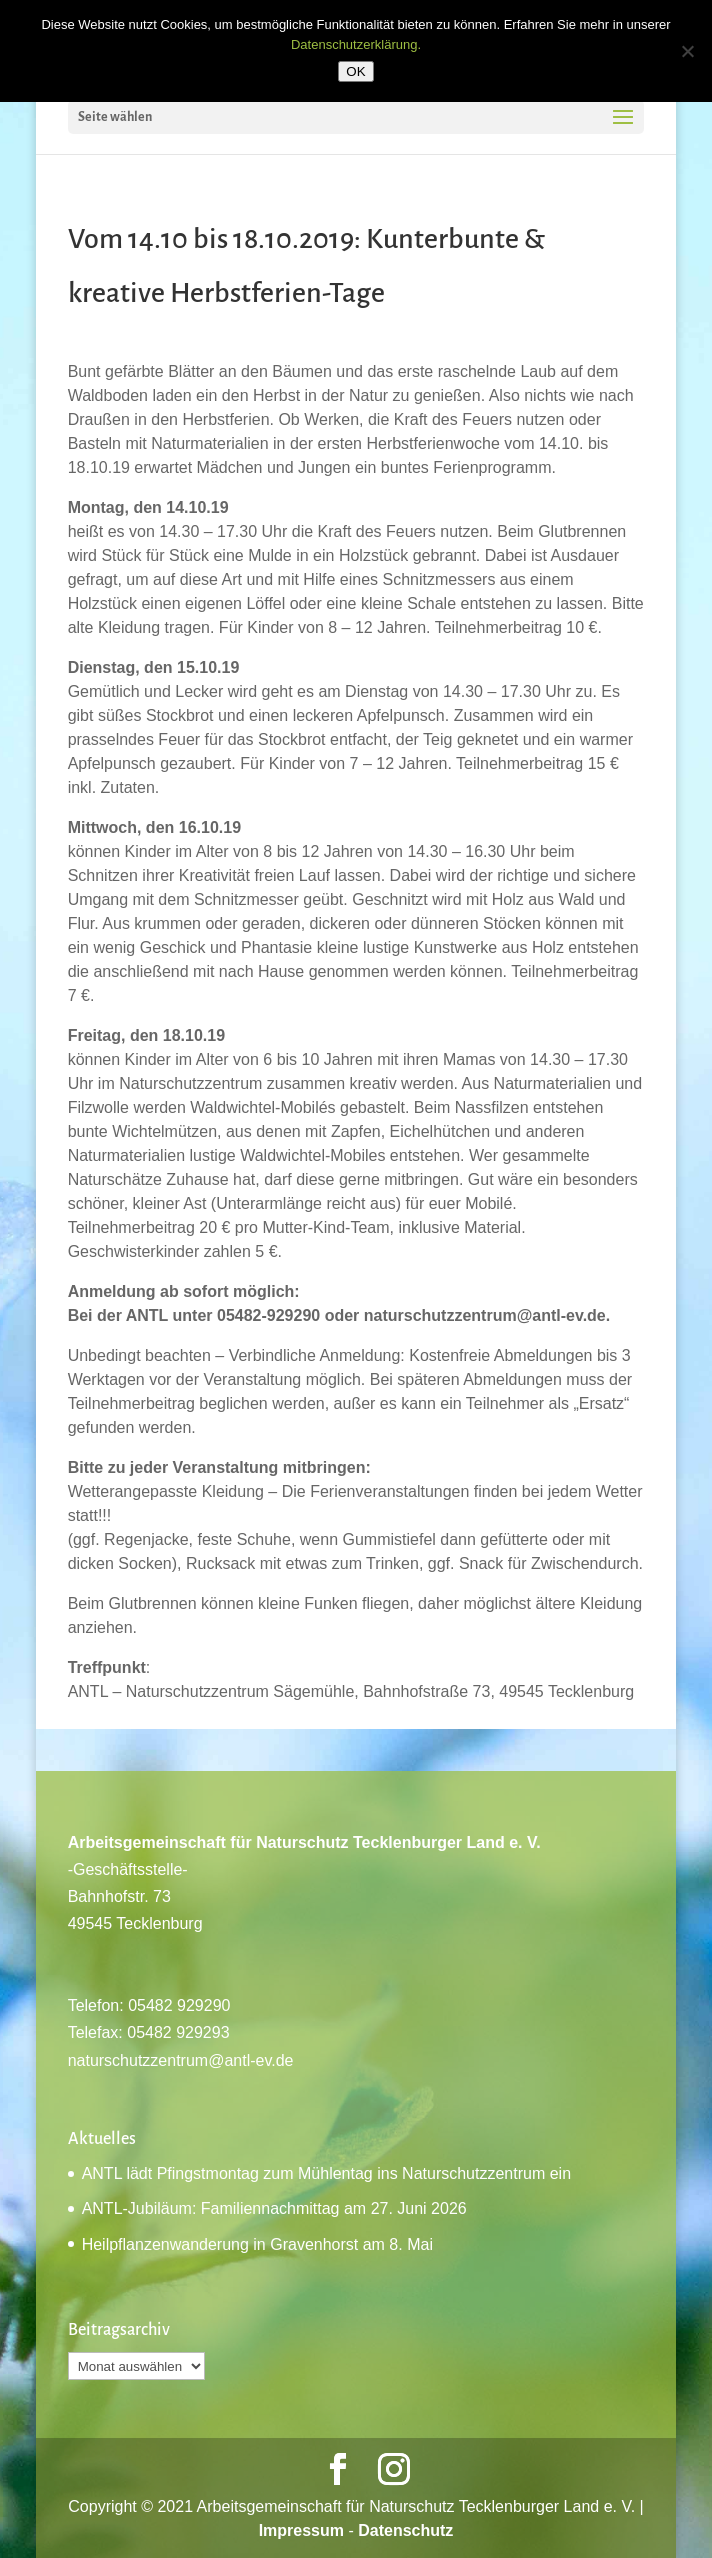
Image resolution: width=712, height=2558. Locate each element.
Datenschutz (405, 2530)
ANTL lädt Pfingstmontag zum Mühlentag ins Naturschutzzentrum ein (326, 2173)
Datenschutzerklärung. (356, 44)
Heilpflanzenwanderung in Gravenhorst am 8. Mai (257, 2244)
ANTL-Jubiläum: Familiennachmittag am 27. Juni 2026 (274, 2208)
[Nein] (687, 51)
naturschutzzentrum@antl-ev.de (181, 2060)
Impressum (301, 2530)
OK (355, 71)
